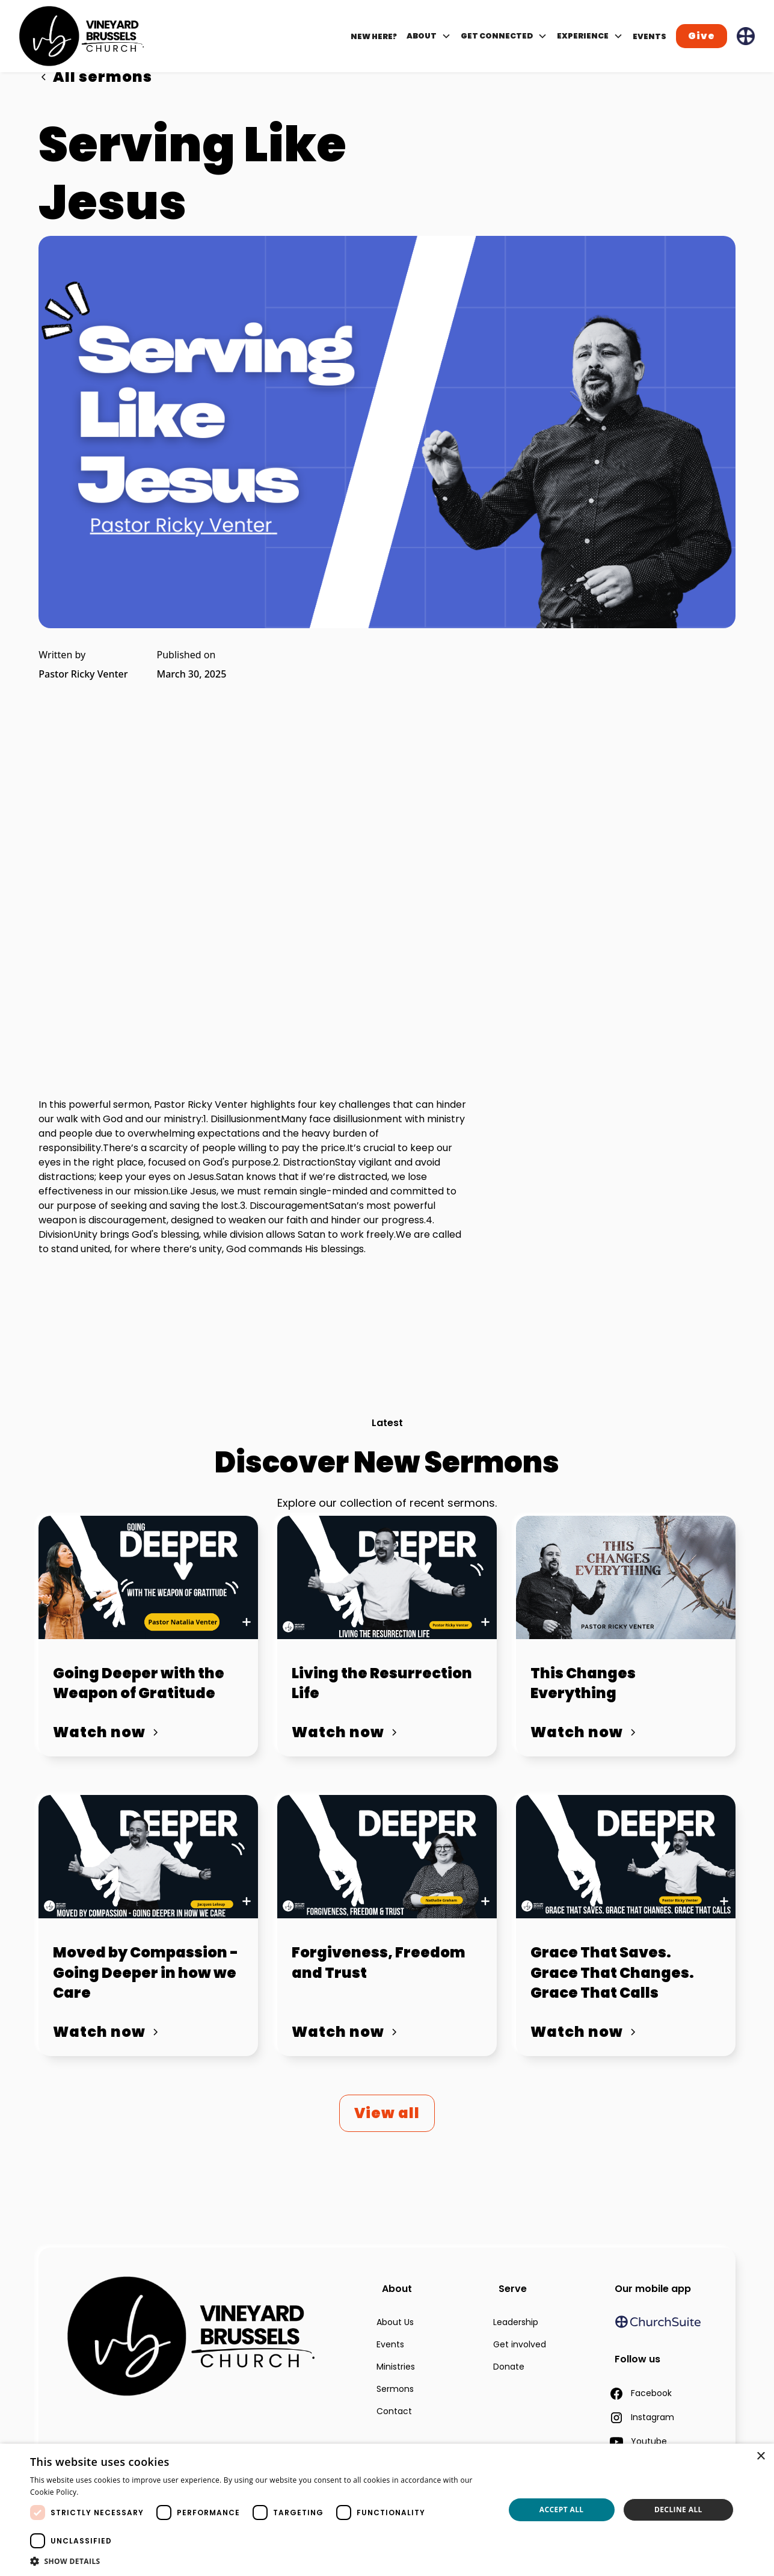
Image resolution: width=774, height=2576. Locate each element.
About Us (395, 2322)
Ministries (395, 2367)
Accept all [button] (561, 2509)
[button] (429, 35)
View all (387, 2113)
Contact (394, 2411)
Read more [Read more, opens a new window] (102, 2492)
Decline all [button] (678, 2509)
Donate (508, 2367)
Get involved (519, 2344)
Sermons (395, 2389)
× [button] (760, 2456)
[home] (81, 36)
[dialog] (387, 2510)
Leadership (515, 2322)
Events (390, 2344)
